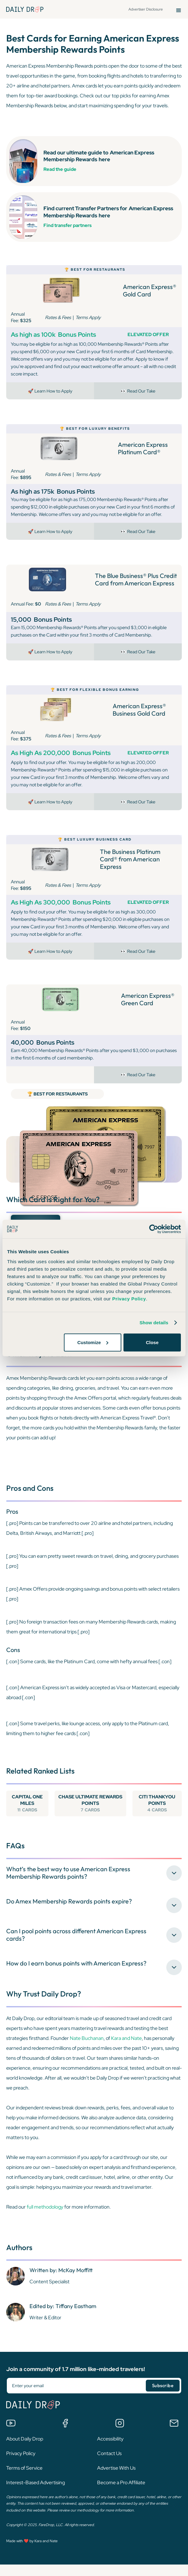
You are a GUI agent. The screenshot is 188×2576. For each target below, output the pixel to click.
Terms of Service (24, 2481)
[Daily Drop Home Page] (24, 9)
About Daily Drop (24, 2452)
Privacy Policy (20, 2466)
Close (152, 1342)
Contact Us (109, 2466)
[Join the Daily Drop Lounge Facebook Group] (65, 2436)
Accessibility (110, 2452)
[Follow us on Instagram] (119, 2436)
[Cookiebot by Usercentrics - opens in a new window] (154, 1229)
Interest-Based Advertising (35, 2496)
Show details (154, 1322)
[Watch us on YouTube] (11, 2436)
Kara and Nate (126, 2051)
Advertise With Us (116, 2481)
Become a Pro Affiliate (121, 2496)
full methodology (45, 2220)
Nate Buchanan (87, 2051)
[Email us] (174, 2436)
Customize (92, 1342)
